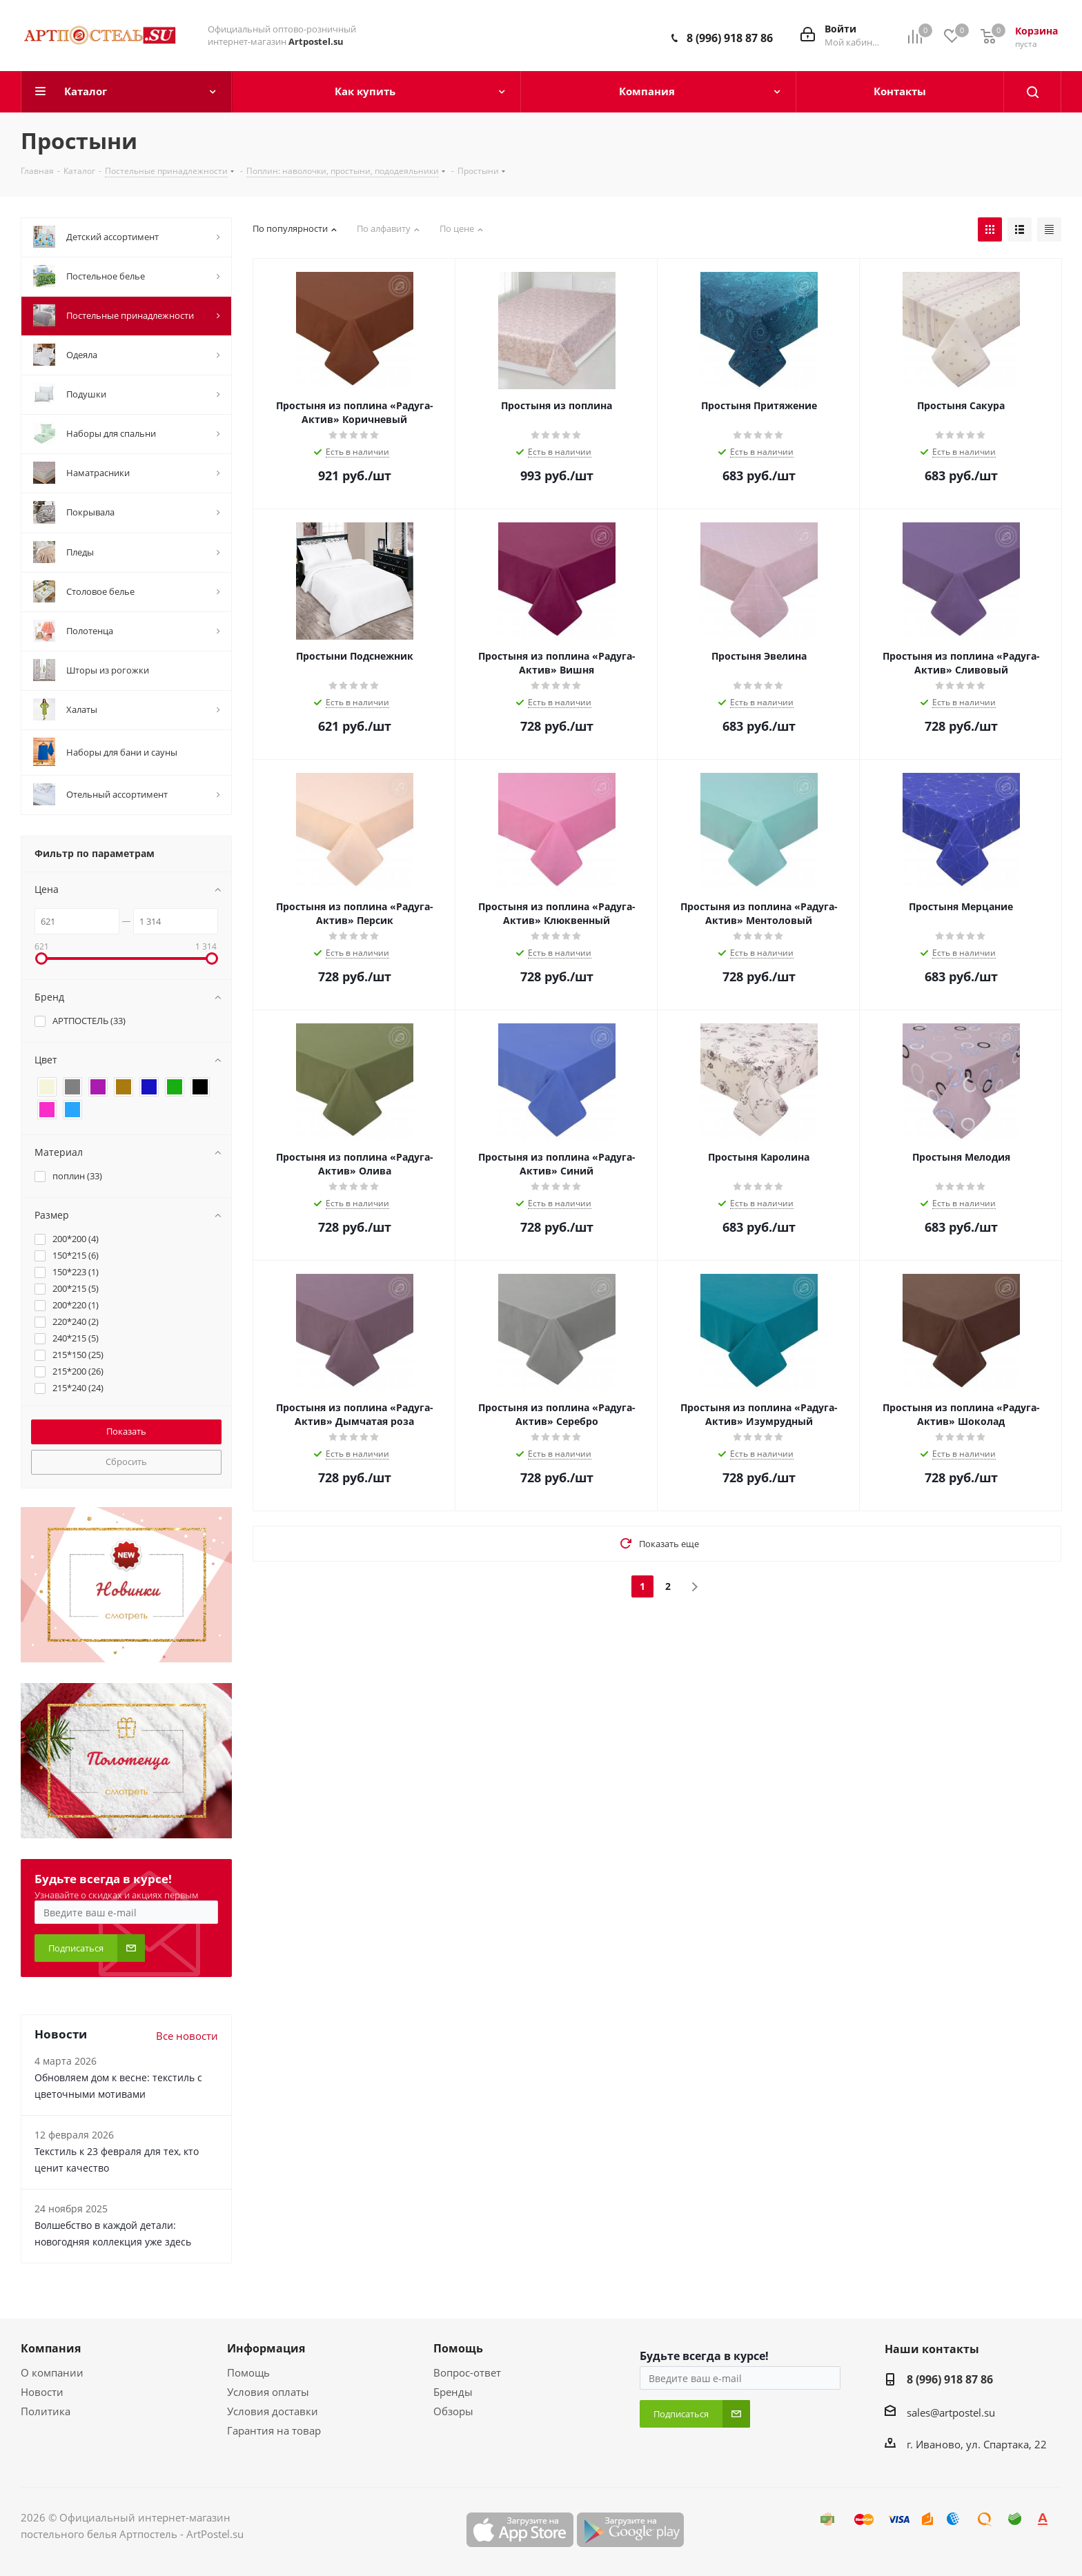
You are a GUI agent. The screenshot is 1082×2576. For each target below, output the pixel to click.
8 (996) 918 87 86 (730, 38)
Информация (266, 2348)
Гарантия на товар (274, 2430)
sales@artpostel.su (951, 2412)
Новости (42, 2392)
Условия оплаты (268, 2392)
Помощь (248, 2372)
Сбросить (126, 1461)
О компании (52, 2372)
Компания (51, 2348)
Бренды (453, 2392)
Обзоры (453, 2411)
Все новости (187, 2036)
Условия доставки (272, 2411)
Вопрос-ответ (467, 2372)
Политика (45, 2411)
